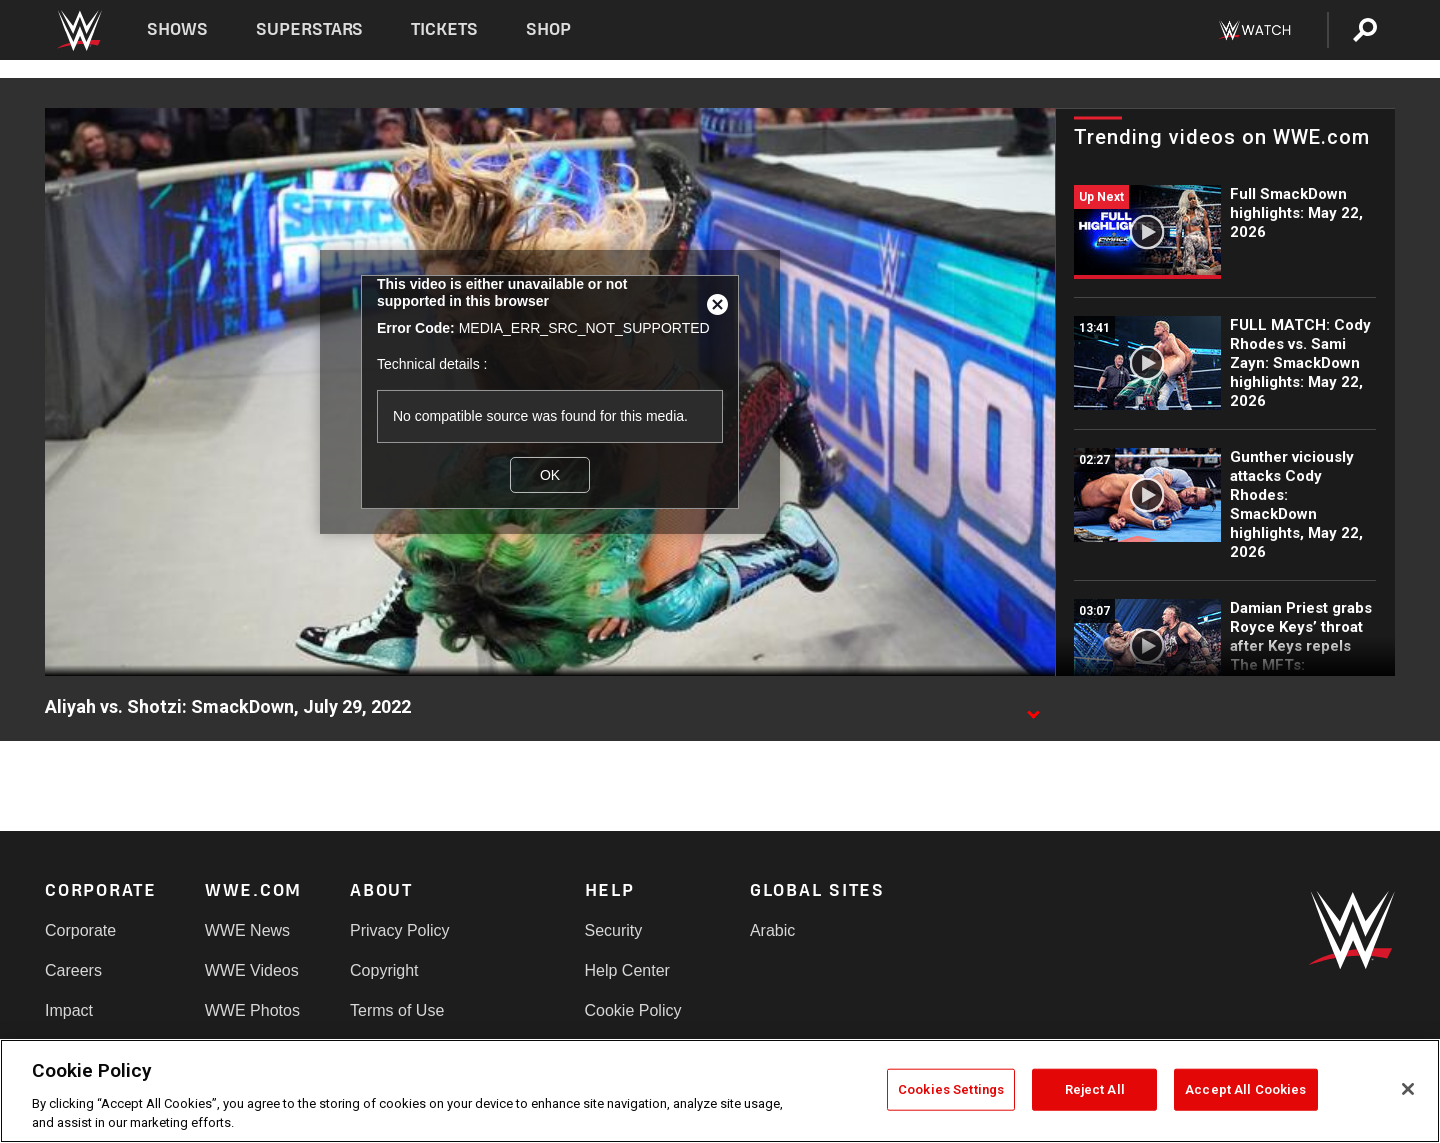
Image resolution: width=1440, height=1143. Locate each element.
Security (614, 930)
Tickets (444, 29)
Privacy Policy (400, 930)
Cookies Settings (951, 1089)
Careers (73, 970)
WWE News (247, 930)
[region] (720, 1091)
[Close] (1408, 1089)
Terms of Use (397, 1010)
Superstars (310, 29)
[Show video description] (1033, 708)
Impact (69, 1010)
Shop (548, 29)
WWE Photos (252, 1010)
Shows (177, 29)
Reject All (1095, 1089)
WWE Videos (252, 970)
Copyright (384, 970)
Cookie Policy (633, 1010)
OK (550, 475)
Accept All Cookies (1245, 1089)
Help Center (627, 970)
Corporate (80, 930)
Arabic (772, 930)
